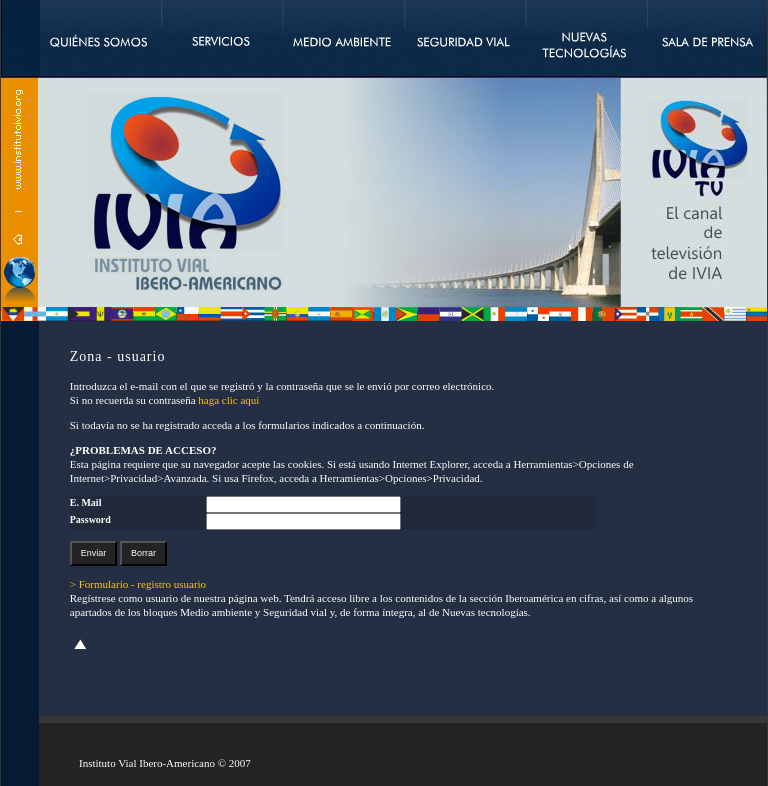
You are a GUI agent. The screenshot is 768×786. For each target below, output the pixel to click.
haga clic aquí (228, 400)
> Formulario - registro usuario (138, 584)
